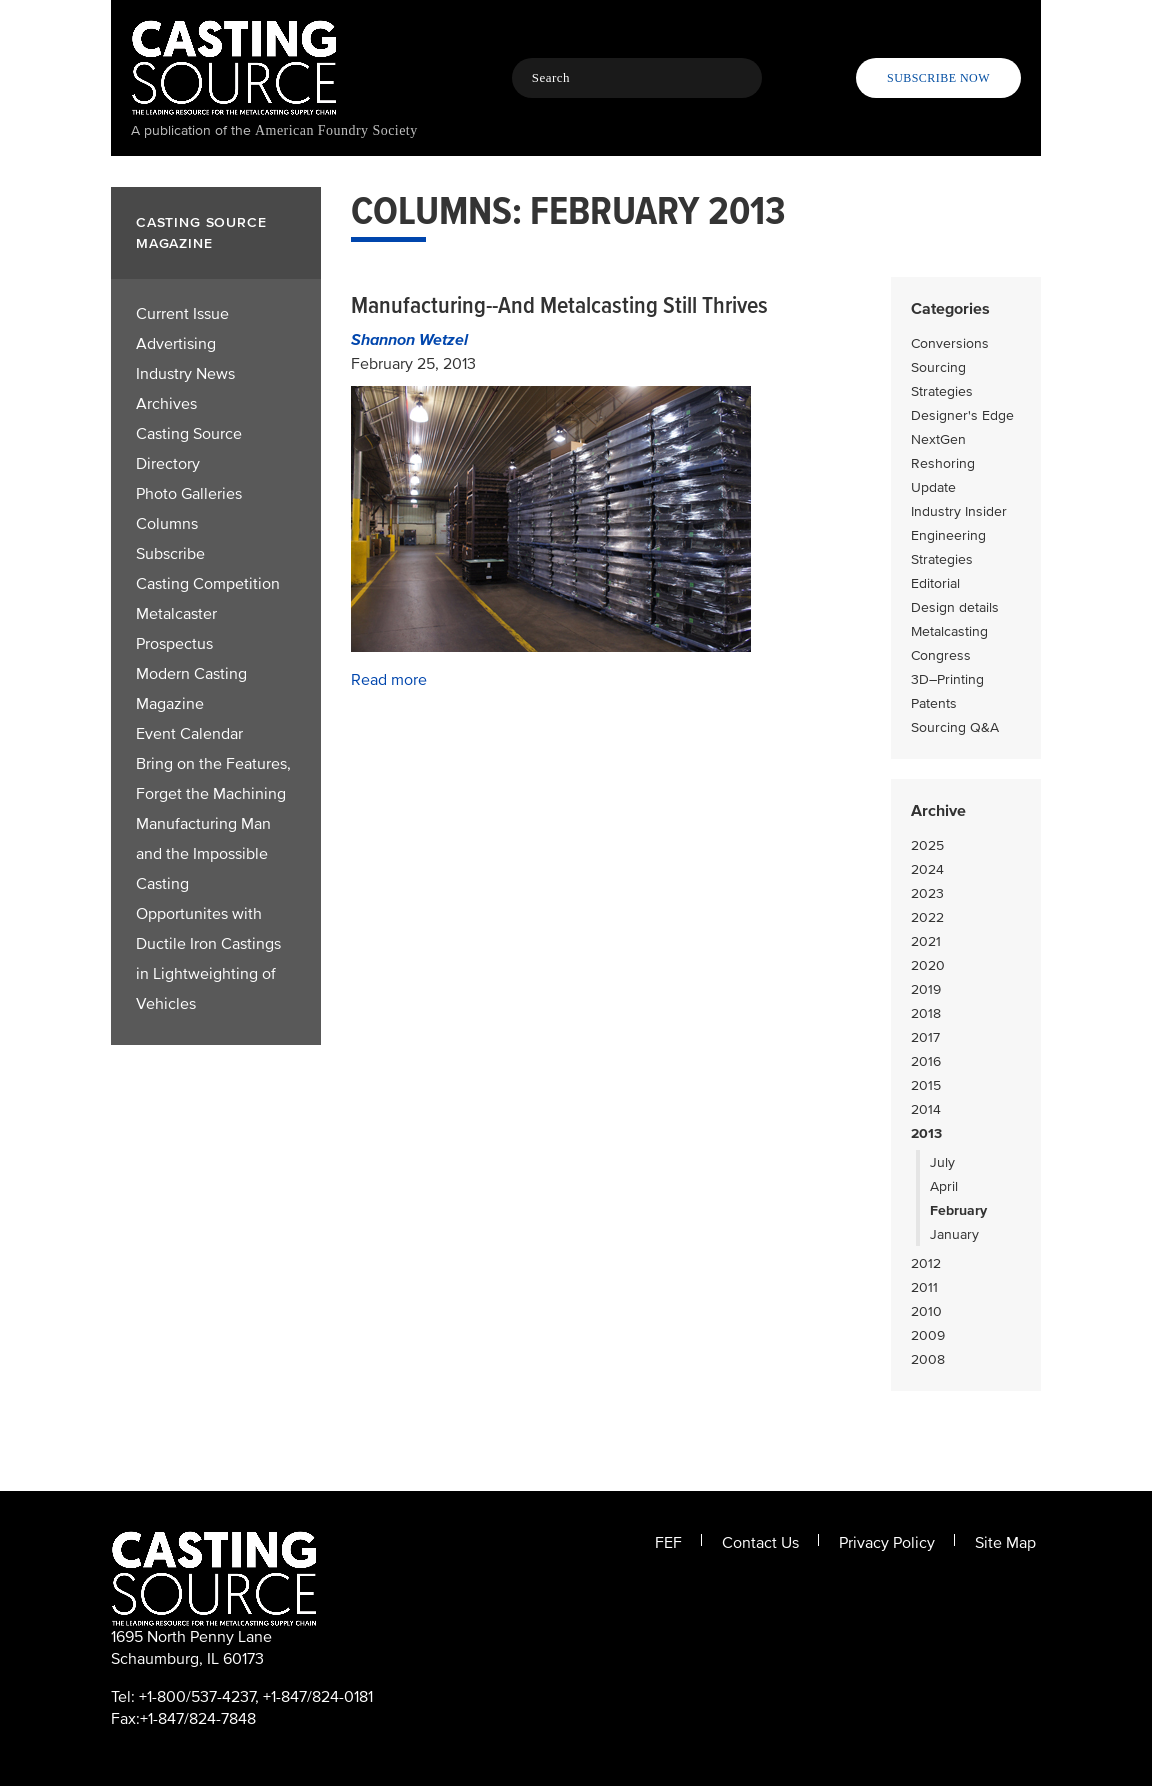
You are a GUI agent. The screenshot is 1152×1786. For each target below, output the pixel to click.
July (942, 1162)
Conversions (950, 343)
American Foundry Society (336, 130)
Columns (167, 524)
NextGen (938, 439)
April (944, 1186)
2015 (926, 1085)
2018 (926, 1013)
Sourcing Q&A (955, 727)
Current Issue (182, 314)
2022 (927, 917)
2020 (928, 965)
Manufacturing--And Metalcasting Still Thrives (559, 305)
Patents (934, 703)
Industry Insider (959, 511)
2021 (926, 941)
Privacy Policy (887, 1543)
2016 (926, 1061)
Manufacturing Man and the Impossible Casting (203, 854)
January (954, 1234)
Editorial (935, 583)
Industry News (185, 374)
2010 (926, 1311)
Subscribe (170, 554)
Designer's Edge (962, 415)
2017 (925, 1037)
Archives (166, 404)
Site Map (1005, 1543)
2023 (927, 893)
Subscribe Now (938, 78)
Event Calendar (189, 734)
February (958, 1210)
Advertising (176, 344)
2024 (927, 869)
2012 (926, 1263)
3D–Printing (947, 679)
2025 (927, 845)
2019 (926, 989)
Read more (389, 680)
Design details (955, 607)
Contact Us (760, 1543)
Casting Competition (208, 584)
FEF (668, 1543)
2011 (924, 1287)
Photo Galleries (189, 494)
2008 (928, 1359)
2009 (928, 1335)
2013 (926, 1133)
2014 (926, 1109)
